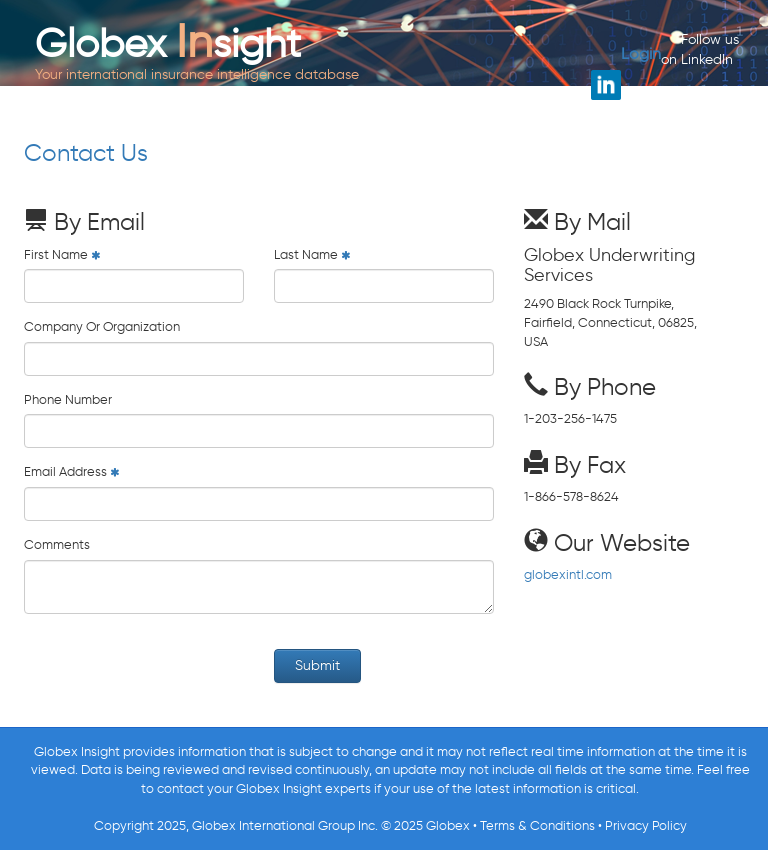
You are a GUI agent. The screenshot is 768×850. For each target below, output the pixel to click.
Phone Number (68, 399)
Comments (57, 544)
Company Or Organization (102, 326)
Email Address (65, 471)
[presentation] (176, 668)
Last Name (306, 254)
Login (641, 53)
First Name (56, 254)
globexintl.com (568, 574)
